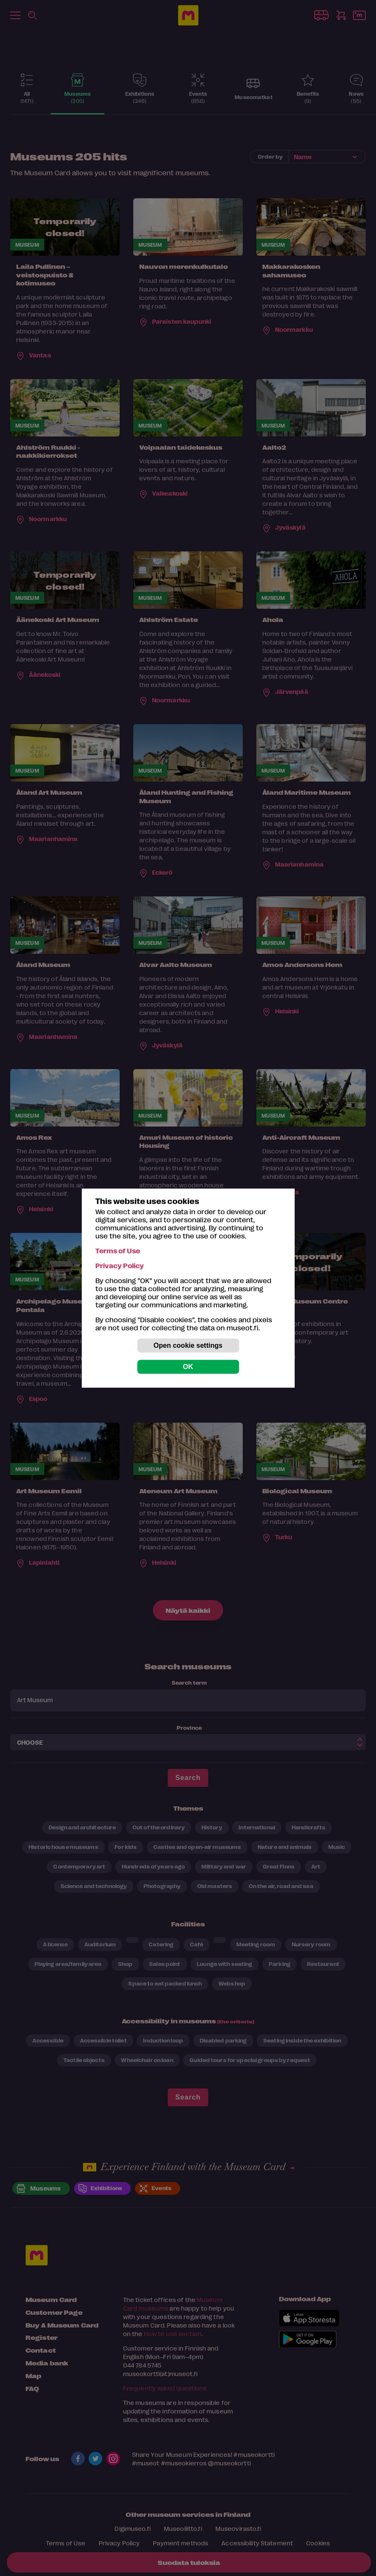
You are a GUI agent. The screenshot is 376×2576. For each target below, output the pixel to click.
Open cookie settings (188, 1345)
